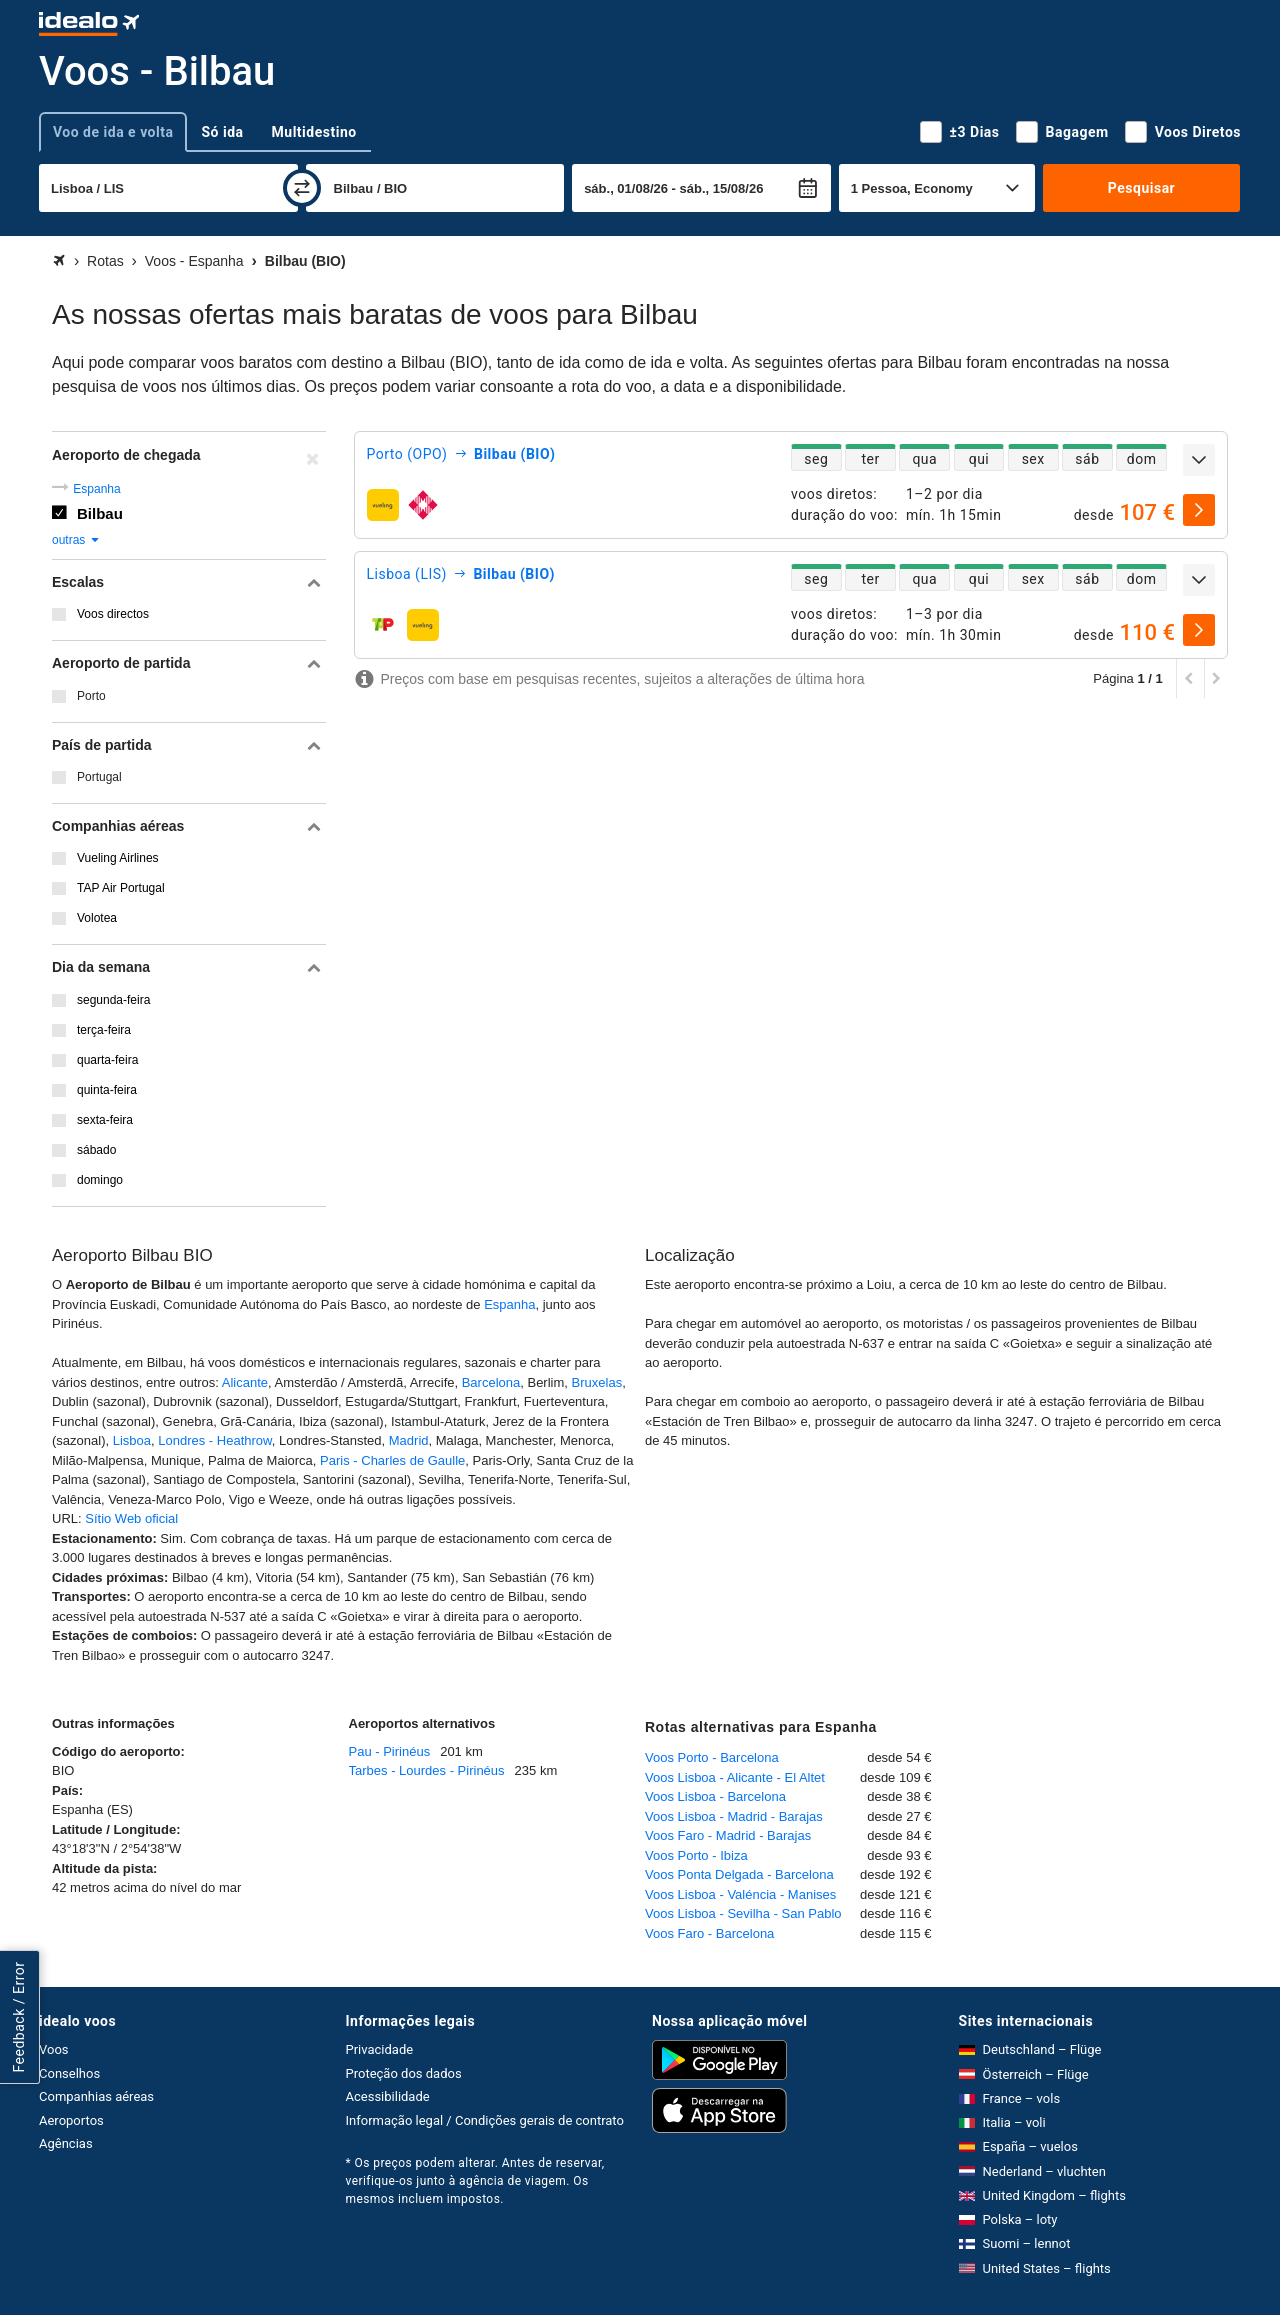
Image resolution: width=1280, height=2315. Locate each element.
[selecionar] (1199, 510)
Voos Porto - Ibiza (696, 1855)
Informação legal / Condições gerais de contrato (485, 2120)
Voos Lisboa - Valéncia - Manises (740, 1894)
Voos (54, 2049)
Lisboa (132, 1440)
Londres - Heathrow (214, 1440)
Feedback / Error (19, 2016)
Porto (91, 696)
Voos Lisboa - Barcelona (715, 1796)
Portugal (99, 777)
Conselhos (69, 2073)
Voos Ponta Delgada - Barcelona (739, 1874)
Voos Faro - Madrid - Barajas (728, 1835)
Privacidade (380, 2049)
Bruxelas (597, 1382)
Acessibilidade (388, 2096)
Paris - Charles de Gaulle (392, 1460)
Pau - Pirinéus (390, 1751)
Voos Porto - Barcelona (712, 1757)
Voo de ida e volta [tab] (113, 132)
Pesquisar (1141, 188)
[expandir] (1199, 460)
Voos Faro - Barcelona (709, 1933)
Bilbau (100, 513)
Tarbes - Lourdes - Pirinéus (427, 1770)
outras (76, 540)
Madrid (409, 1440)
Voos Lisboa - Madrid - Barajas (734, 1816)
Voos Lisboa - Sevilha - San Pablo (743, 1913)
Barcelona (491, 1382)
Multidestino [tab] (314, 132)
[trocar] (302, 188)
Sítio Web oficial (131, 1518)
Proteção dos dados (404, 2073)
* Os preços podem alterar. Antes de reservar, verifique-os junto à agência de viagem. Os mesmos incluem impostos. (475, 2181)
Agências (66, 2143)
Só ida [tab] (222, 132)
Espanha (96, 489)
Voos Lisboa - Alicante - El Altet (735, 1777)
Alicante (245, 1382)
